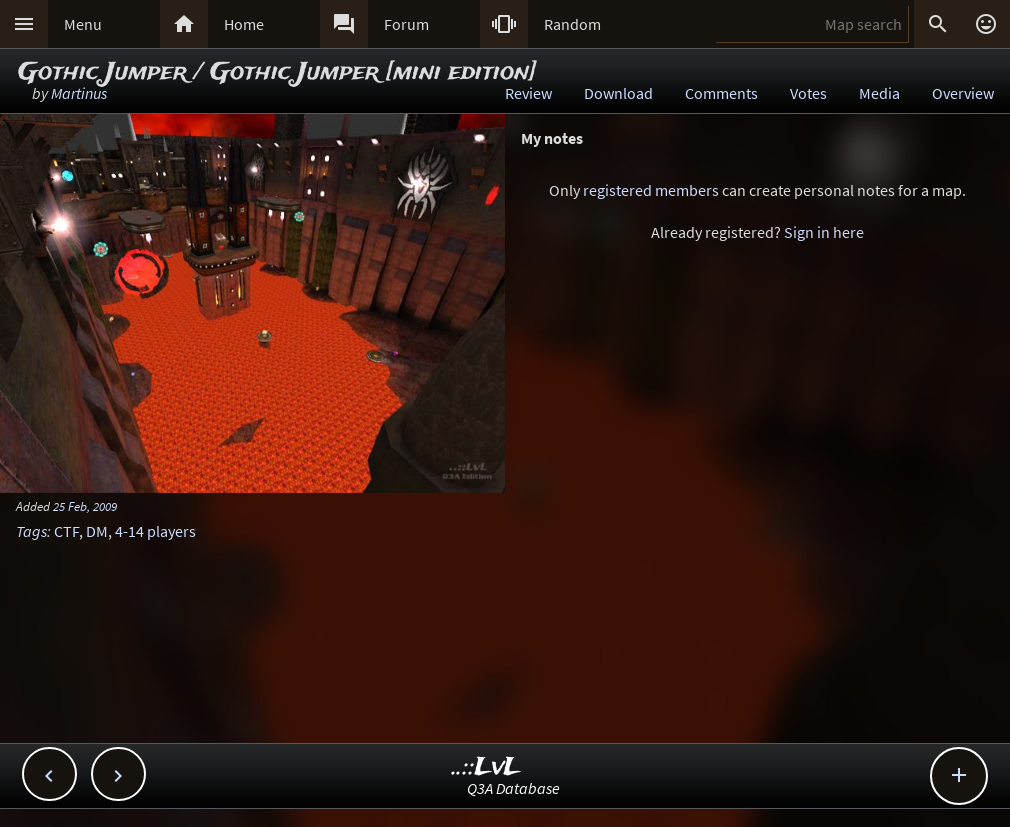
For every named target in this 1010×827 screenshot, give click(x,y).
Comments (721, 93)
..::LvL (486, 767)
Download (618, 93)
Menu (83, 24)
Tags (31, 531)
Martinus (79, 93)
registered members (651, 190)
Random (572, 24)
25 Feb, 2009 (85, 506)
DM (97, 531)
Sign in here (824, 232)
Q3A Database (513, 788)
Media (879, 93)
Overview (963, 93)
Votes (808, 93)
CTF (66, 531)
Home (244, 24)
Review (528, 93)
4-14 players (155, 531)
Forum (406, 24)
